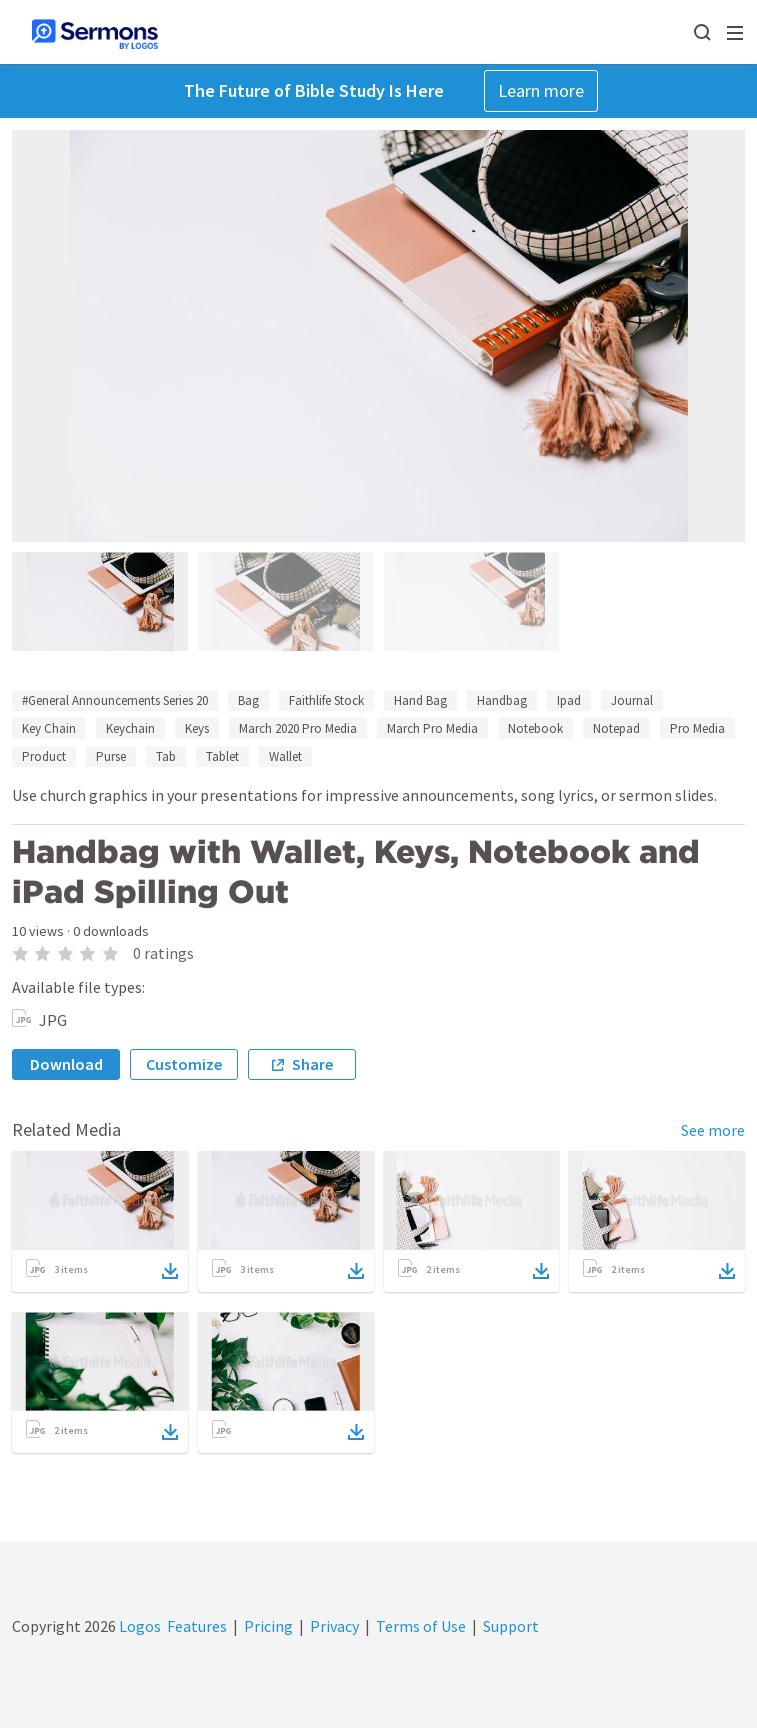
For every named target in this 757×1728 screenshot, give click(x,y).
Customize (184, 1064)
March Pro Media (432, 728)
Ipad (569, 700)
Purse (111, 756)
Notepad (616, 728)
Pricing (268, 1626)
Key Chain (49, 728)
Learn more (541, 90)
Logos (138, 1626)
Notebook (535, 728)
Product (44, 756)
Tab (166, 756)
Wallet (285, 756)
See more (713, 1130)
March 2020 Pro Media (298, 728)
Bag (248, 700)
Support (511, 1626)
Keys (197, 728)
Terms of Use (421, 1626)
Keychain (130, 728)
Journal (632, 700)
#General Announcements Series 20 (115, 700)
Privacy (334, 1626)
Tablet (222, 756)
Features (197, 1626)
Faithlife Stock (326, 700)
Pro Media (697, 728)
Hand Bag (420, 700)
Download (66, 1064)
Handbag (502, 700)
